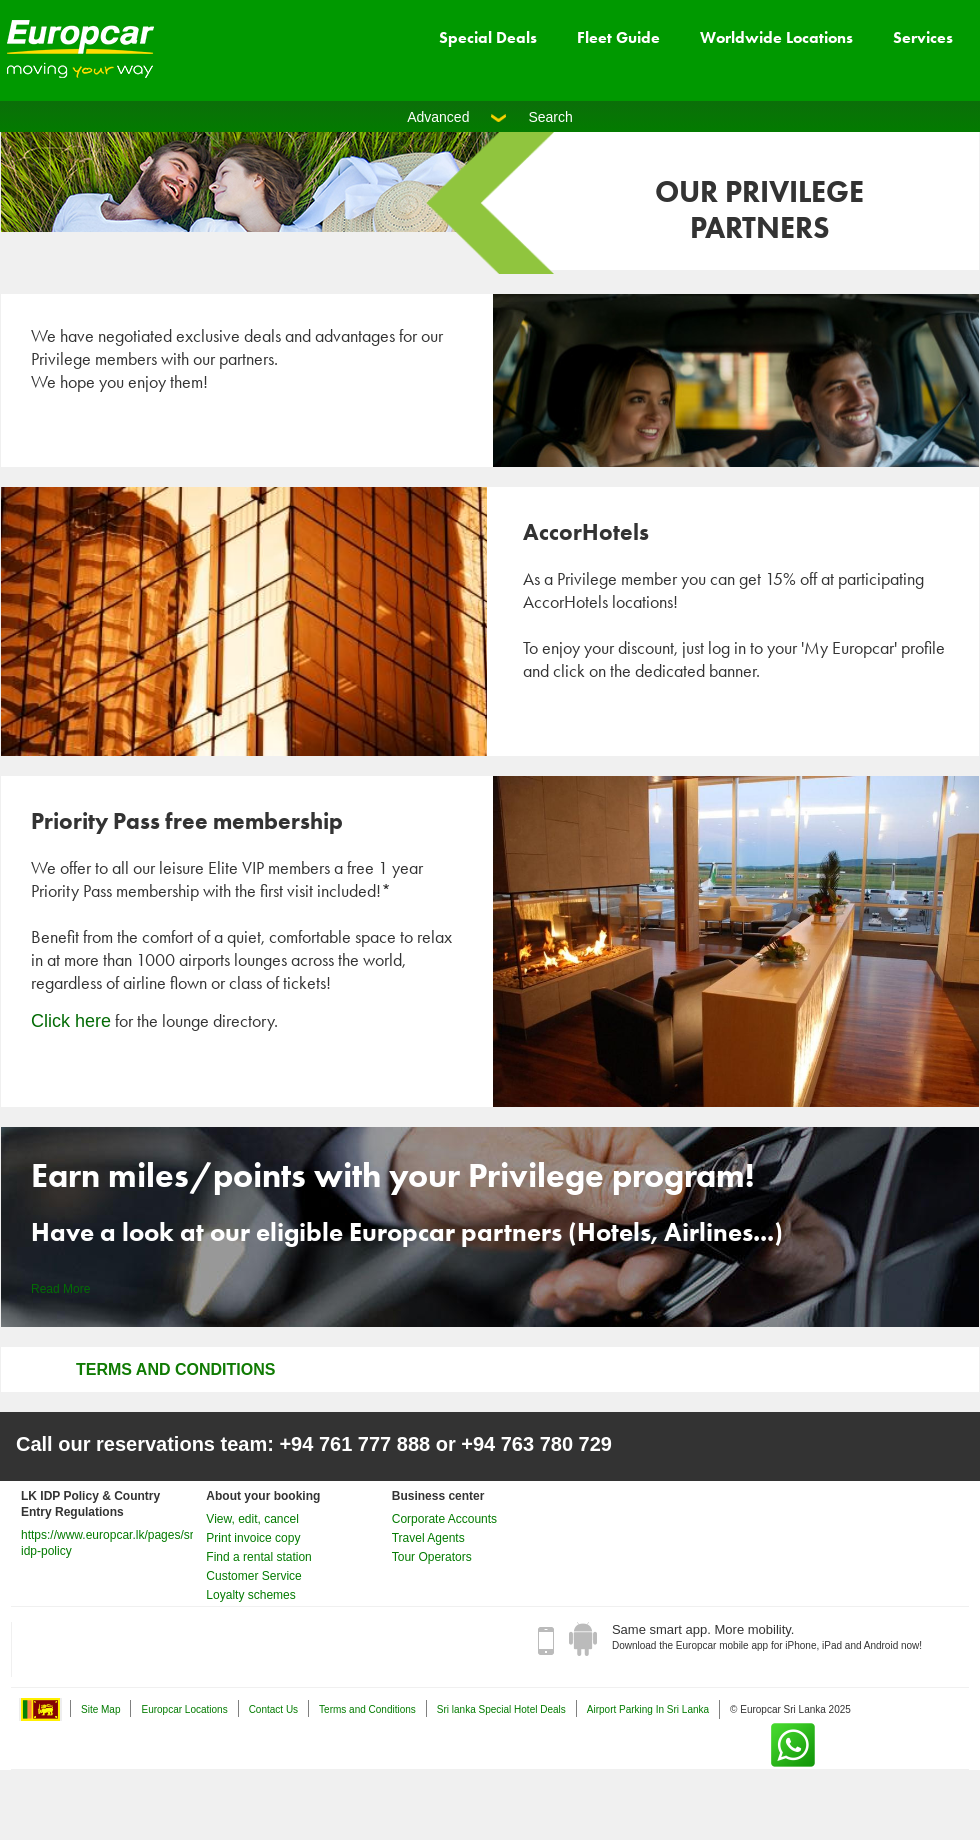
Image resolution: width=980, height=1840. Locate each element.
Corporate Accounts (444, 1519)
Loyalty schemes (250, 1595)
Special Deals (488, 37)
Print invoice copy (253, 1538)
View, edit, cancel (252, 1519)
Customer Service (253, 1576)
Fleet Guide (618, 37)
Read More (60, 1289)
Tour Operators (432, 1557)
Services (923, 37)
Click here (71, 1021)
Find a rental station (258, 1557)
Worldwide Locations (776, 37)
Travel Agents (428, 1538)
